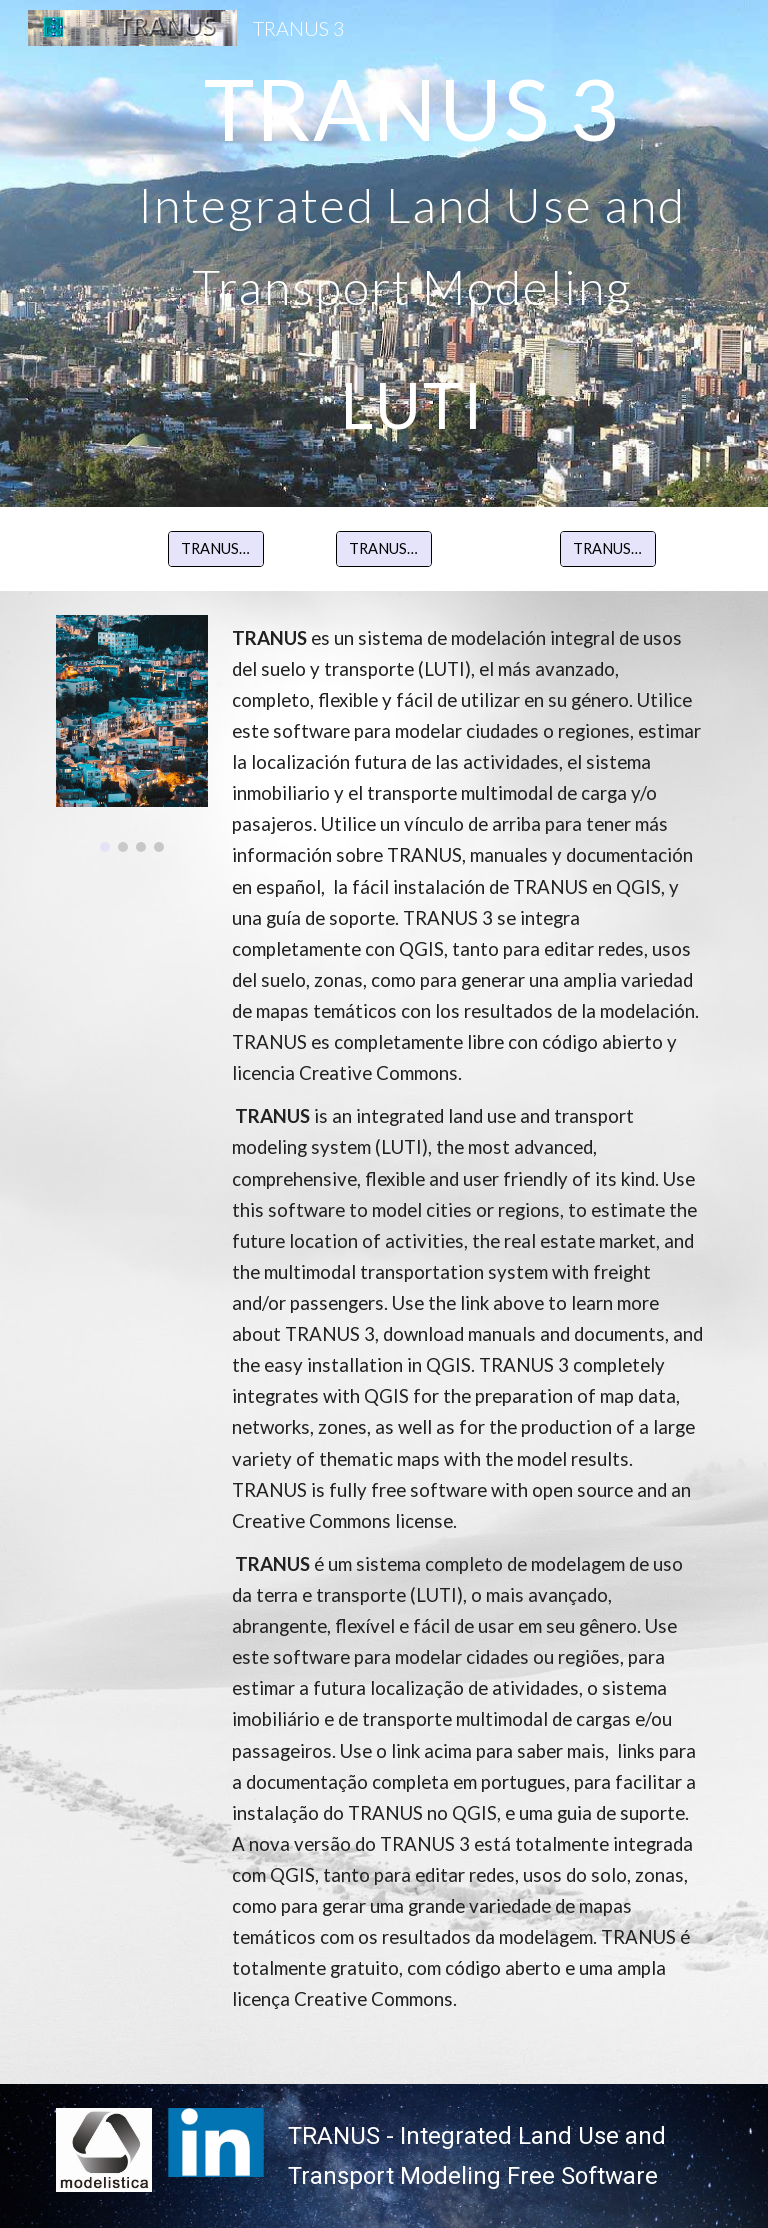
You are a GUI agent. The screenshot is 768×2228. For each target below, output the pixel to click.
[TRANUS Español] (215, 549)
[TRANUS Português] (607, 549)
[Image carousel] (131, 733)
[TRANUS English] (383, 549)
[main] (411, 253)
